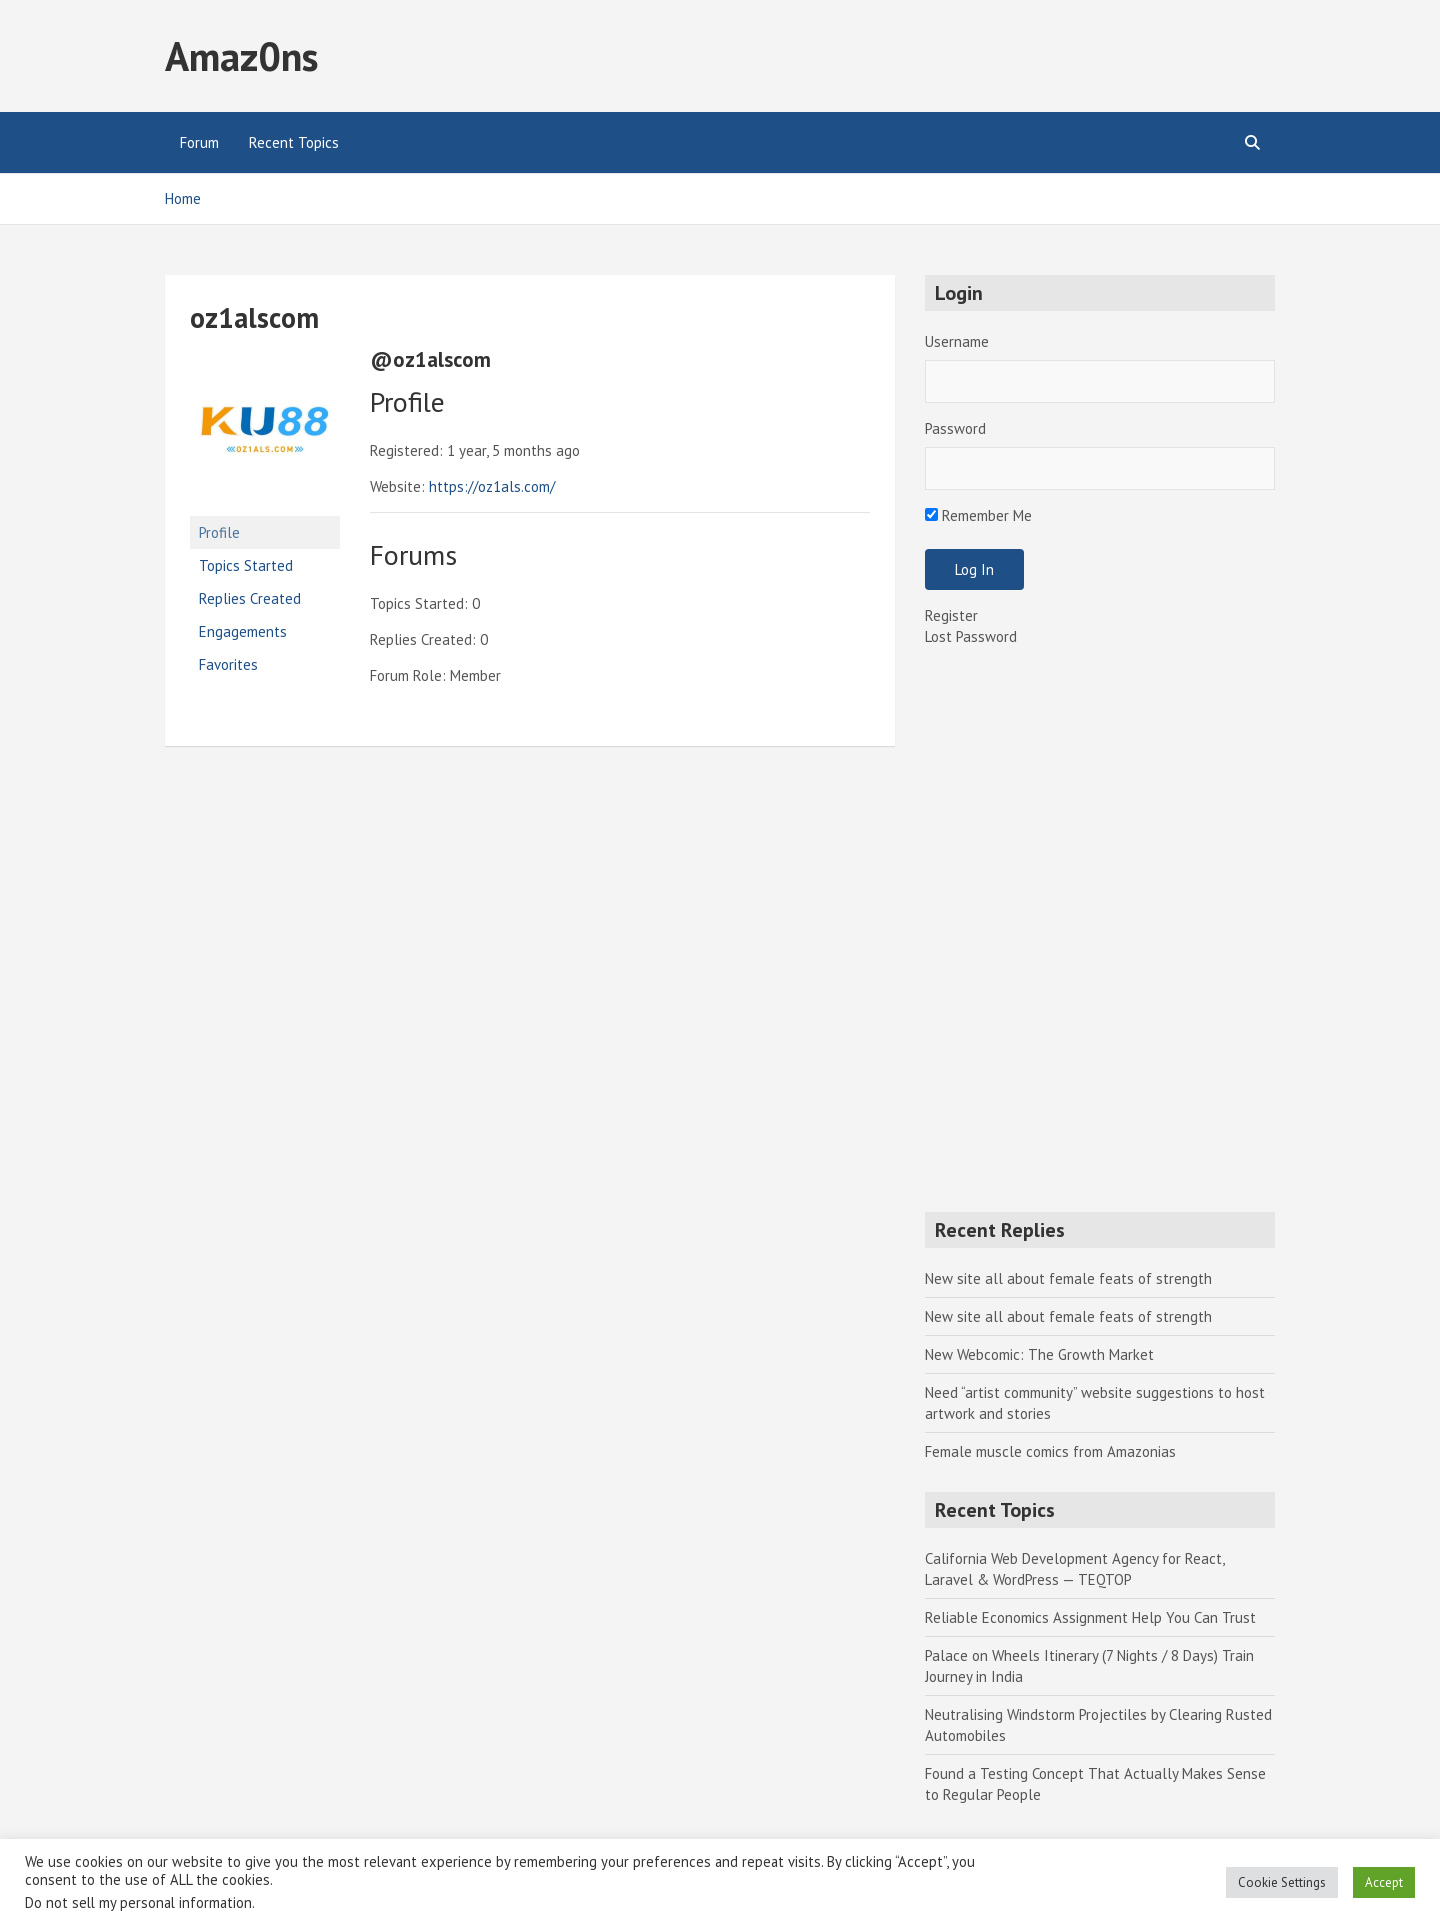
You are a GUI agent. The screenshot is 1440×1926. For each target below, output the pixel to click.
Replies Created (250, 598)
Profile (219, 532)
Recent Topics (294, 142)
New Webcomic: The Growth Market (1039, 1354)
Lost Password (971, 636)
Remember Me (978, 515)
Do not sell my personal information (138, 1902)
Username (957, 341)
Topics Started (246, 565)
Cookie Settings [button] (1282, 1882)
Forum (199, 142)
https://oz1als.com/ (492, 486)
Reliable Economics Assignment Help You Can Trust (1090, 1617)
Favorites (228, 664)
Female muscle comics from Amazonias (1050, 1451)
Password (955, 428)
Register (951, 615)
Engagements (243, 631)
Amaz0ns (241, 56)
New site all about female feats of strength (1068, 1278)
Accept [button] (1384, 1882)
